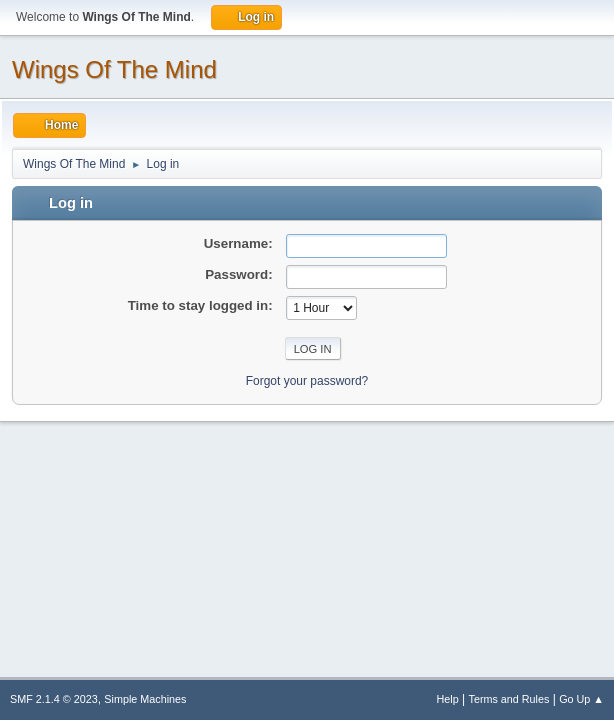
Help (448, 699)
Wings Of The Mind (114, 69)
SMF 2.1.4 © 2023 (54, 699)
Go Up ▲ (581, 699)
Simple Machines (145, 699)
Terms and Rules (509, 699)
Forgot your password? (307, 381)
